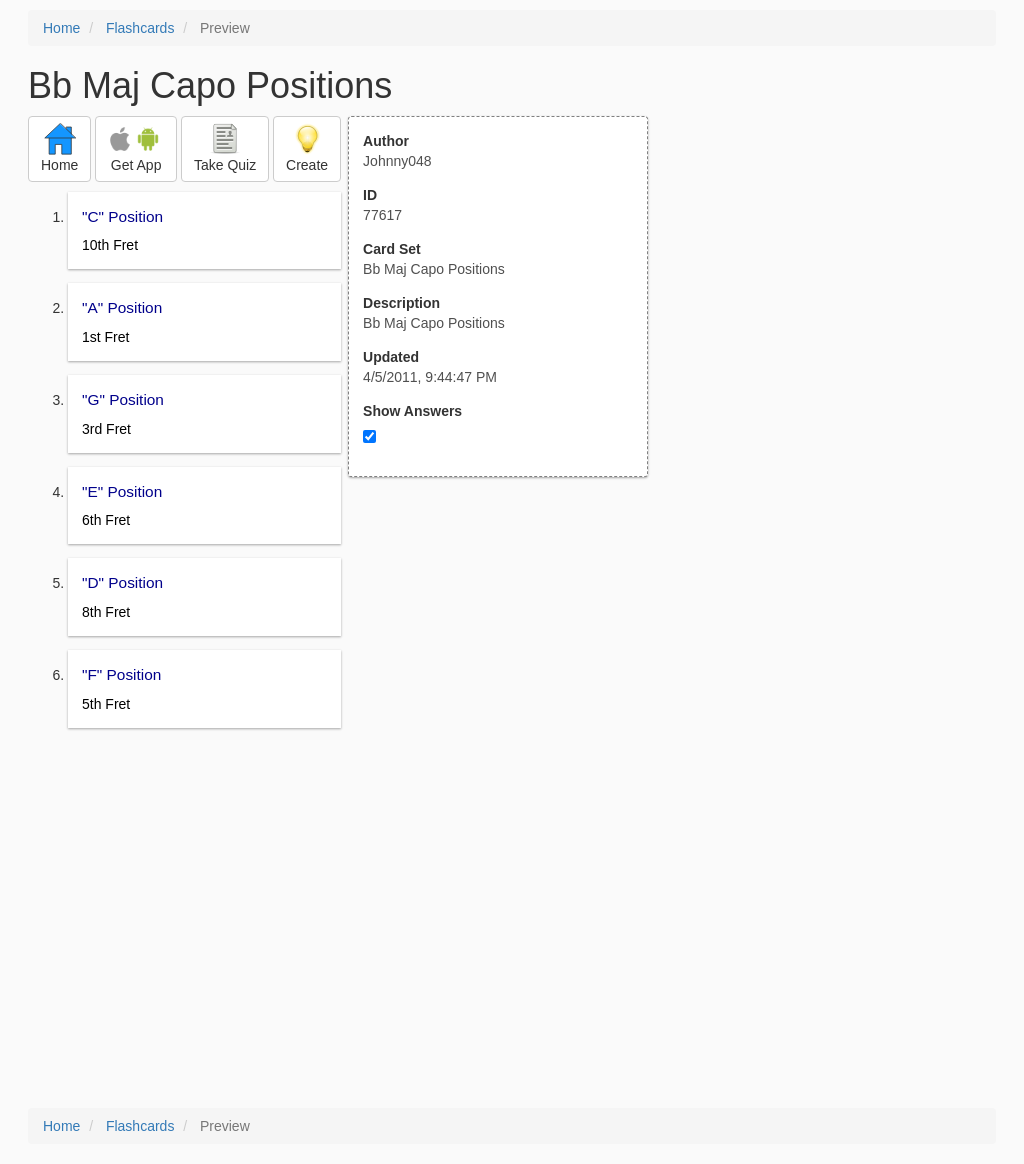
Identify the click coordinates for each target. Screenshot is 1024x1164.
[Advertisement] (509, 673)
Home (61, 28)
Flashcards (140, 28)
